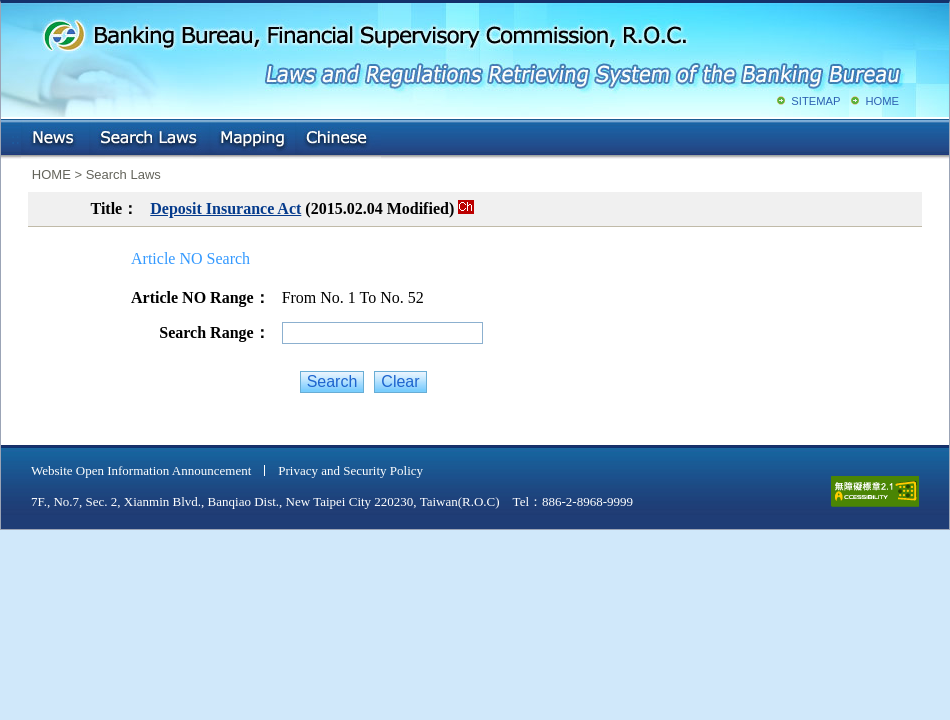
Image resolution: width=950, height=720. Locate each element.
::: (15, 134)
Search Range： (214, 332)
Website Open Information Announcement (141, 470)
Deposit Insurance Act (225, 208)
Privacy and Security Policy (350, 470)
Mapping (252, 139)
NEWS (55, 139)
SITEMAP (815, 101)
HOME (882, 101)
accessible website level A (875, 491)
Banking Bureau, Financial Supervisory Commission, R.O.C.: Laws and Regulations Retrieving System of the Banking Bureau (471, 50)
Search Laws (149, 139)
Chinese (338, 139)
